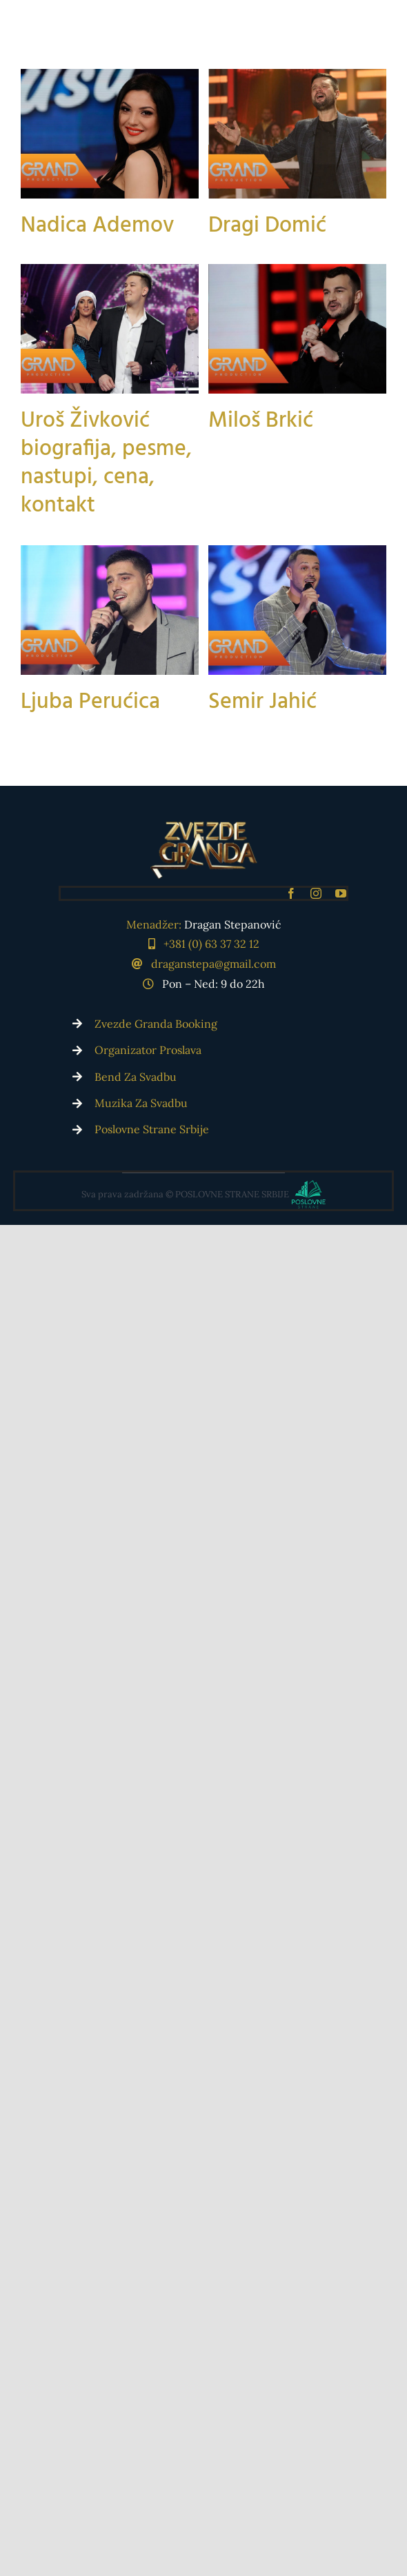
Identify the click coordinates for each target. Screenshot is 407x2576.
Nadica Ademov (97, 226)
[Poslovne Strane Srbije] (203, 1191)
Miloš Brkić (242, 503)
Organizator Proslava (148, 1050)
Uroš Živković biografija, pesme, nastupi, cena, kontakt (106, 511)
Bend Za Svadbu (136, 1077)
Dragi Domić (249, 258)
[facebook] (291, 893)
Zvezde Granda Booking (156, 1024)
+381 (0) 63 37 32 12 (211, 944)
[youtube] (340, 893)
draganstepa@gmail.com (213, 964)
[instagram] (315, 893)
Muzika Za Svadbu (141, 1103)
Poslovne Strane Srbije (152, 1129)
